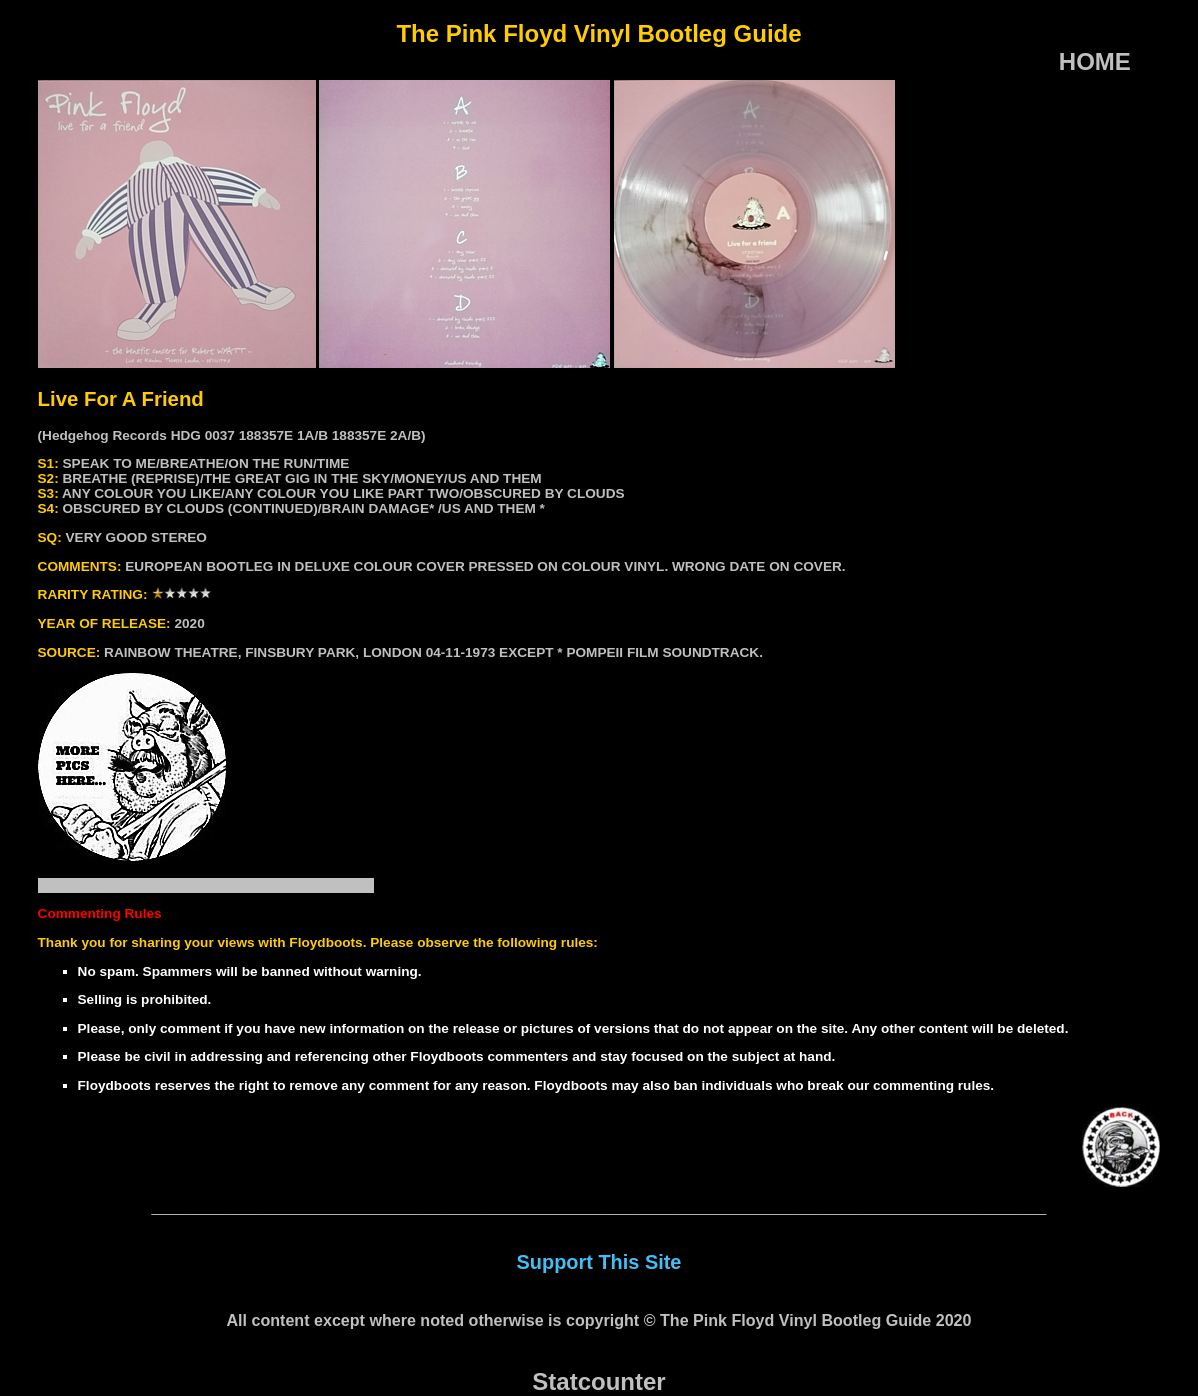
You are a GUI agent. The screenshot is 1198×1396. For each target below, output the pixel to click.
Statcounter (598, 1381)
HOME (1095, 61)
